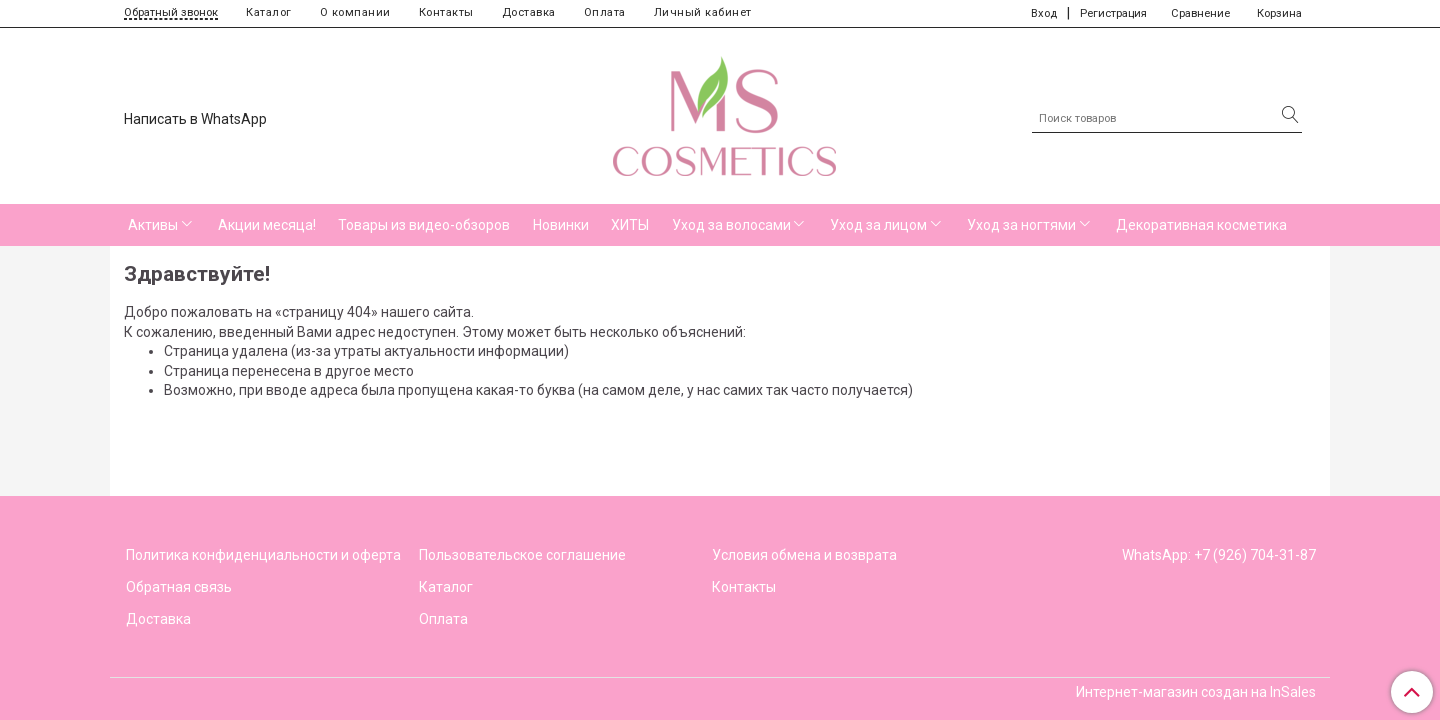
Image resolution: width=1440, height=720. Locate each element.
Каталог (269, 12)
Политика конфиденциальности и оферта (263, 555)
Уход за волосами (731, 225)
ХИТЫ (630, 225)
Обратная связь (179, 587)
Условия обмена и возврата (804, 555)
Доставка (529, 12)
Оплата (605, 12)
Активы (153, 225)
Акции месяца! (267, 225)
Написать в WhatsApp (195, 119)
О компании (355, 12)
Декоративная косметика (1201, 225)
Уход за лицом (878, 225)
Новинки (561, 225)
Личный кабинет (703, 12)
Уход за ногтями (1021, 225)
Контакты (446, 12)
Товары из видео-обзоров (424, 225)
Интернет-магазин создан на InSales (1196, 692)
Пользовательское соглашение (522, 555)
